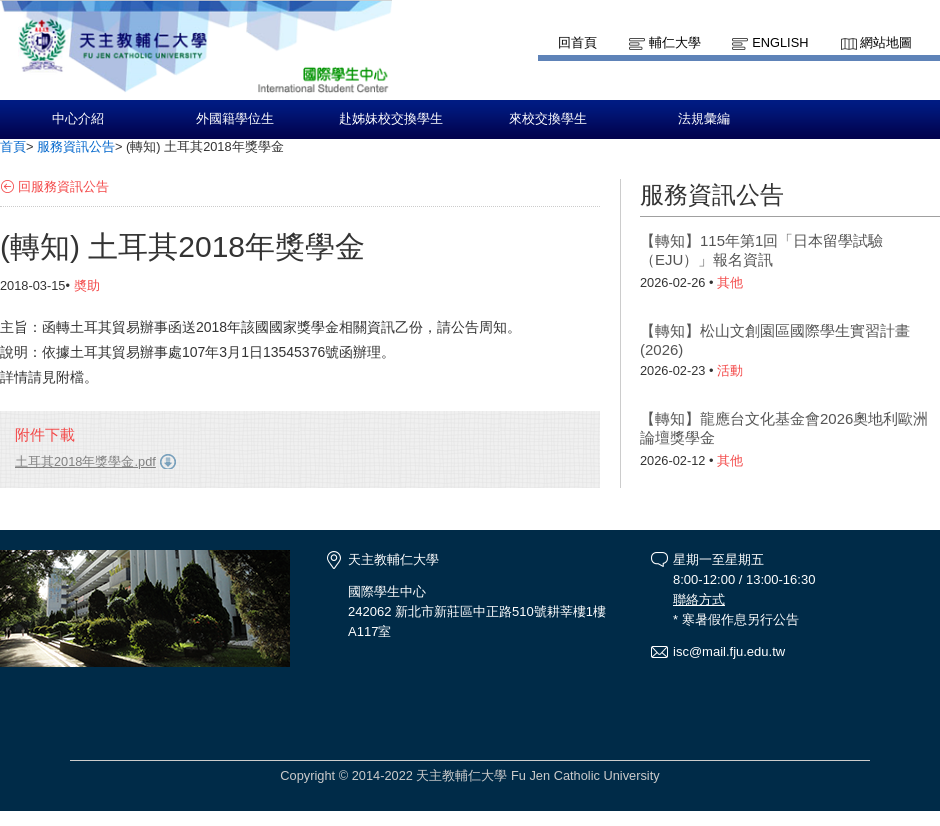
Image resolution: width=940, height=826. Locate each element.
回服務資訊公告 (63, 186)
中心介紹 (78, 119)
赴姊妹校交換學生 (391, 119)
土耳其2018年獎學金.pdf (85, 461)
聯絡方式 (699, 599)
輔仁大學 (675, 42)
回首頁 (577, 42)
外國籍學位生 (235, 119)
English (780, 42)
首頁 (13, 146)
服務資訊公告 (76, 146)
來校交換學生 (548, 119)
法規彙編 (704, 119)
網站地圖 (886, 42)
